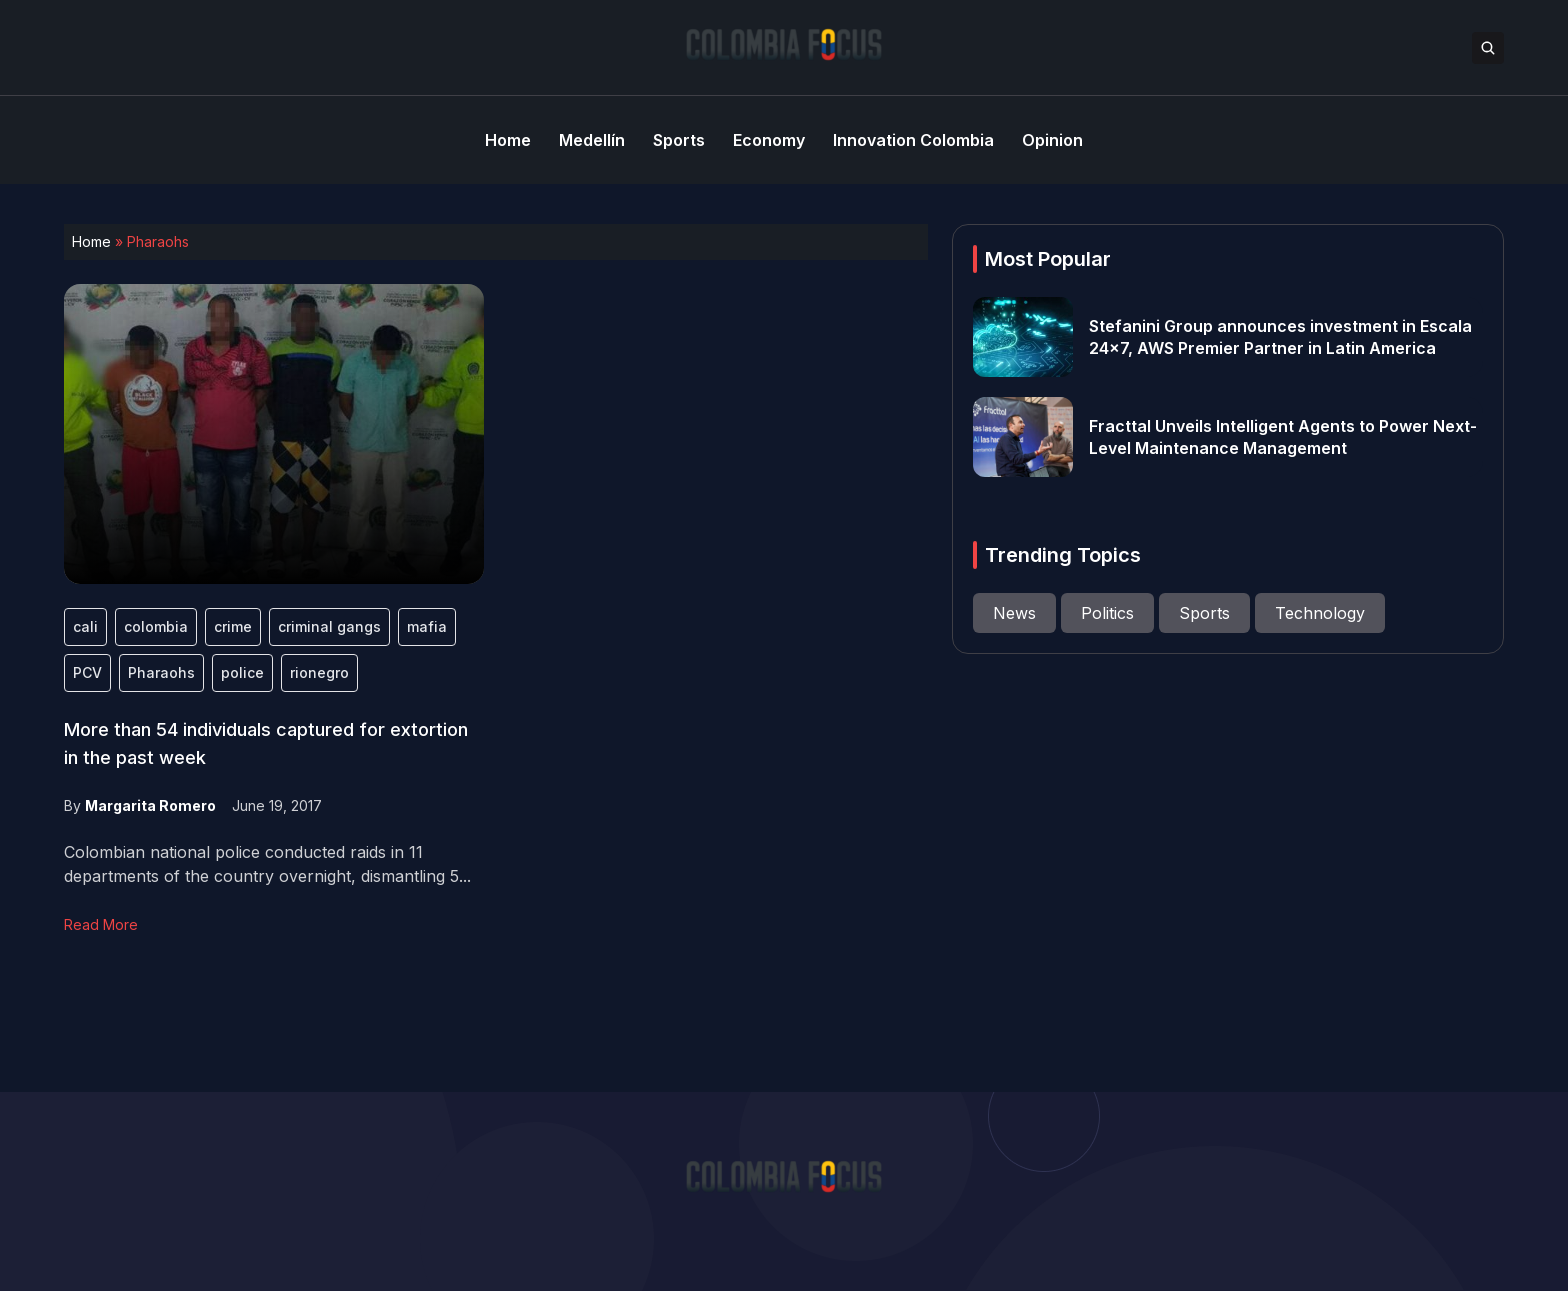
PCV (87, 672)
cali (85, 626)
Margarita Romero (150, 805)
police (242, 672)
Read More (101, 924)
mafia (427, 626)
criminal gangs (329, 626)
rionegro (319, 672)
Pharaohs (161, 672)
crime (233, 626)
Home (91, 241)
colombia (156, 626)
